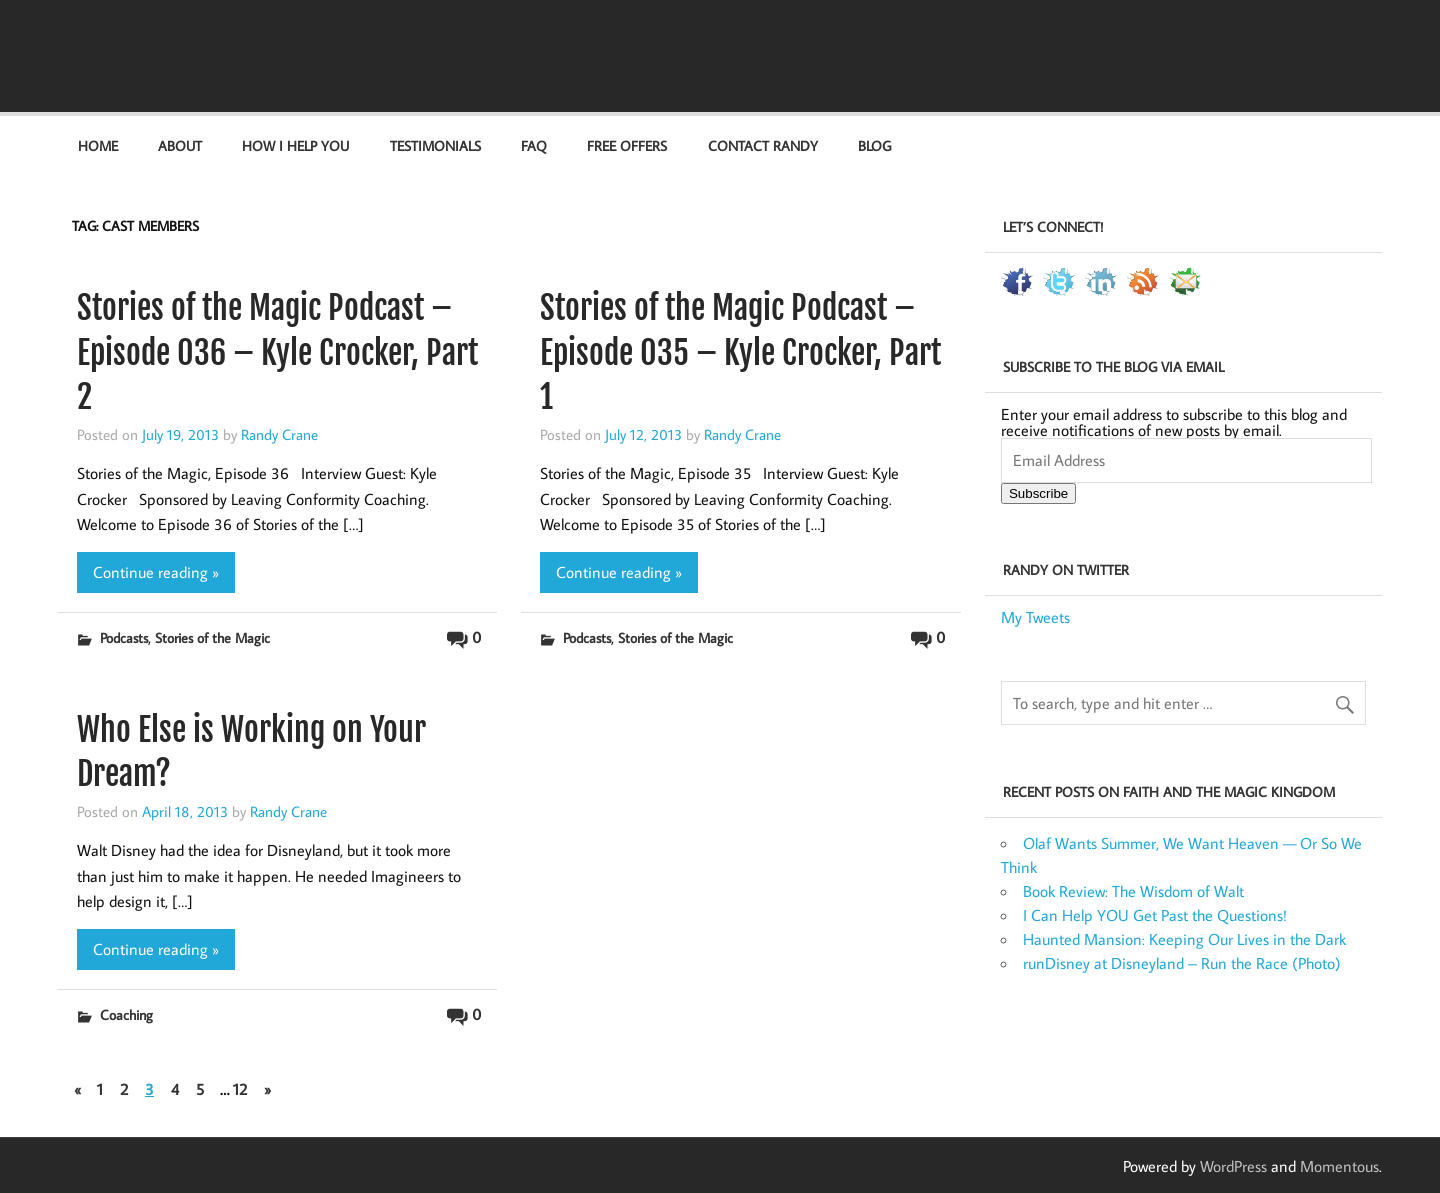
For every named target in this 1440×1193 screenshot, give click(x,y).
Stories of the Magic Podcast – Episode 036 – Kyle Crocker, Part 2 (277, 353)
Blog (874, 145)
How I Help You (295, 145)
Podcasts (124, 637)
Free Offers (627, 145)
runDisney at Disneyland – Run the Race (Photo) (1182, 963)
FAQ (534, 145)
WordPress (1233, 1166)
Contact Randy (763, 145)
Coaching (126, 1014)
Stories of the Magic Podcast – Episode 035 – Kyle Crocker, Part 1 (740, 353)
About (180, 145)
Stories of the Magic (212, 637)
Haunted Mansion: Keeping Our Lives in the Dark (1184, 939)
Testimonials (435, 145)
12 (240, 1089)
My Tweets (1035, 617)
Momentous (1339, 1166)
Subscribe (1038, 493)
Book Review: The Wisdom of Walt (1133, 891)
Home (98, 145)
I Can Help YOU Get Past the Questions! (1155, 915)
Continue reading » (156, 572)
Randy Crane (279, 434)
